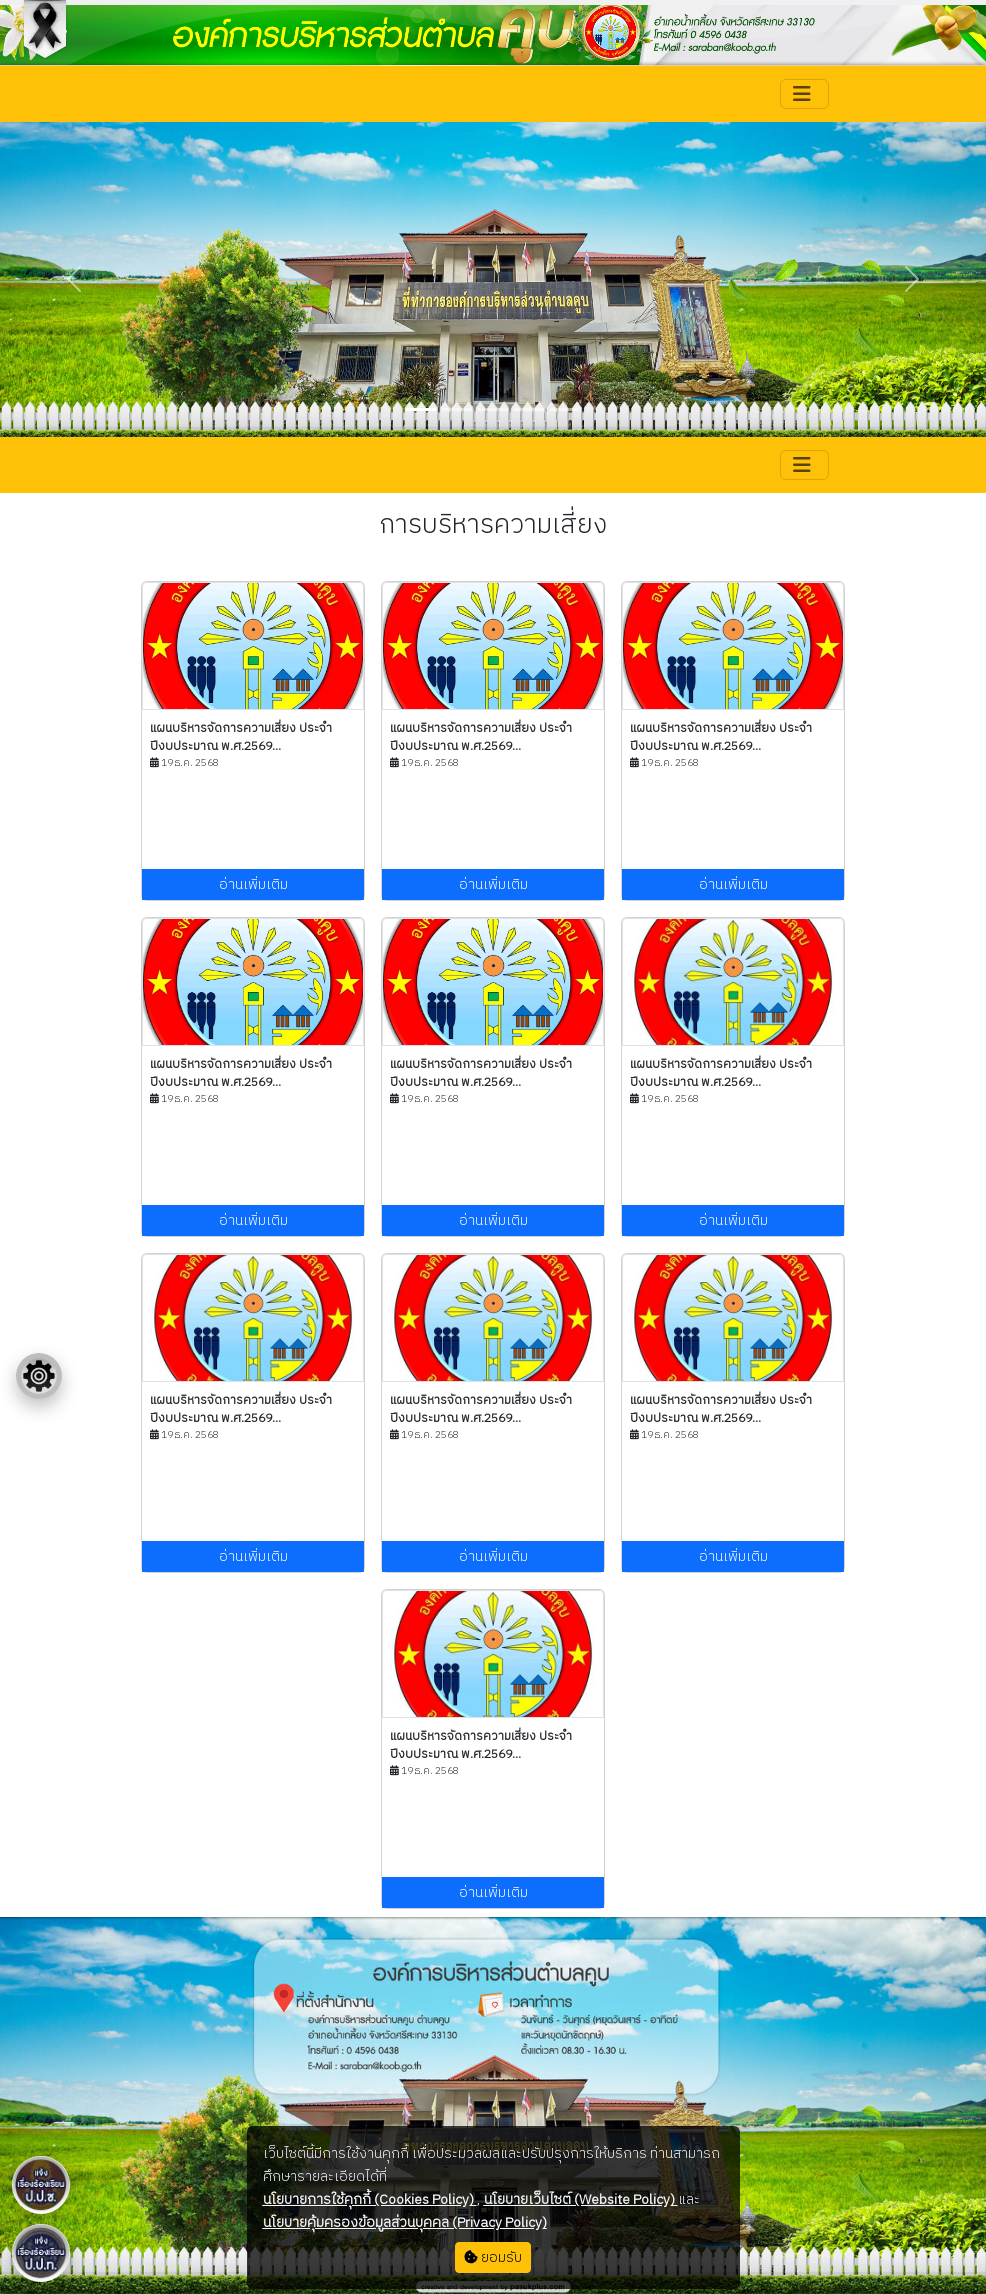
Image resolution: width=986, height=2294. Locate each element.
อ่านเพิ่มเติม (253, 884)
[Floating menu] (39, 1376)
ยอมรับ (493, 2257)
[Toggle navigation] (804, 94)
